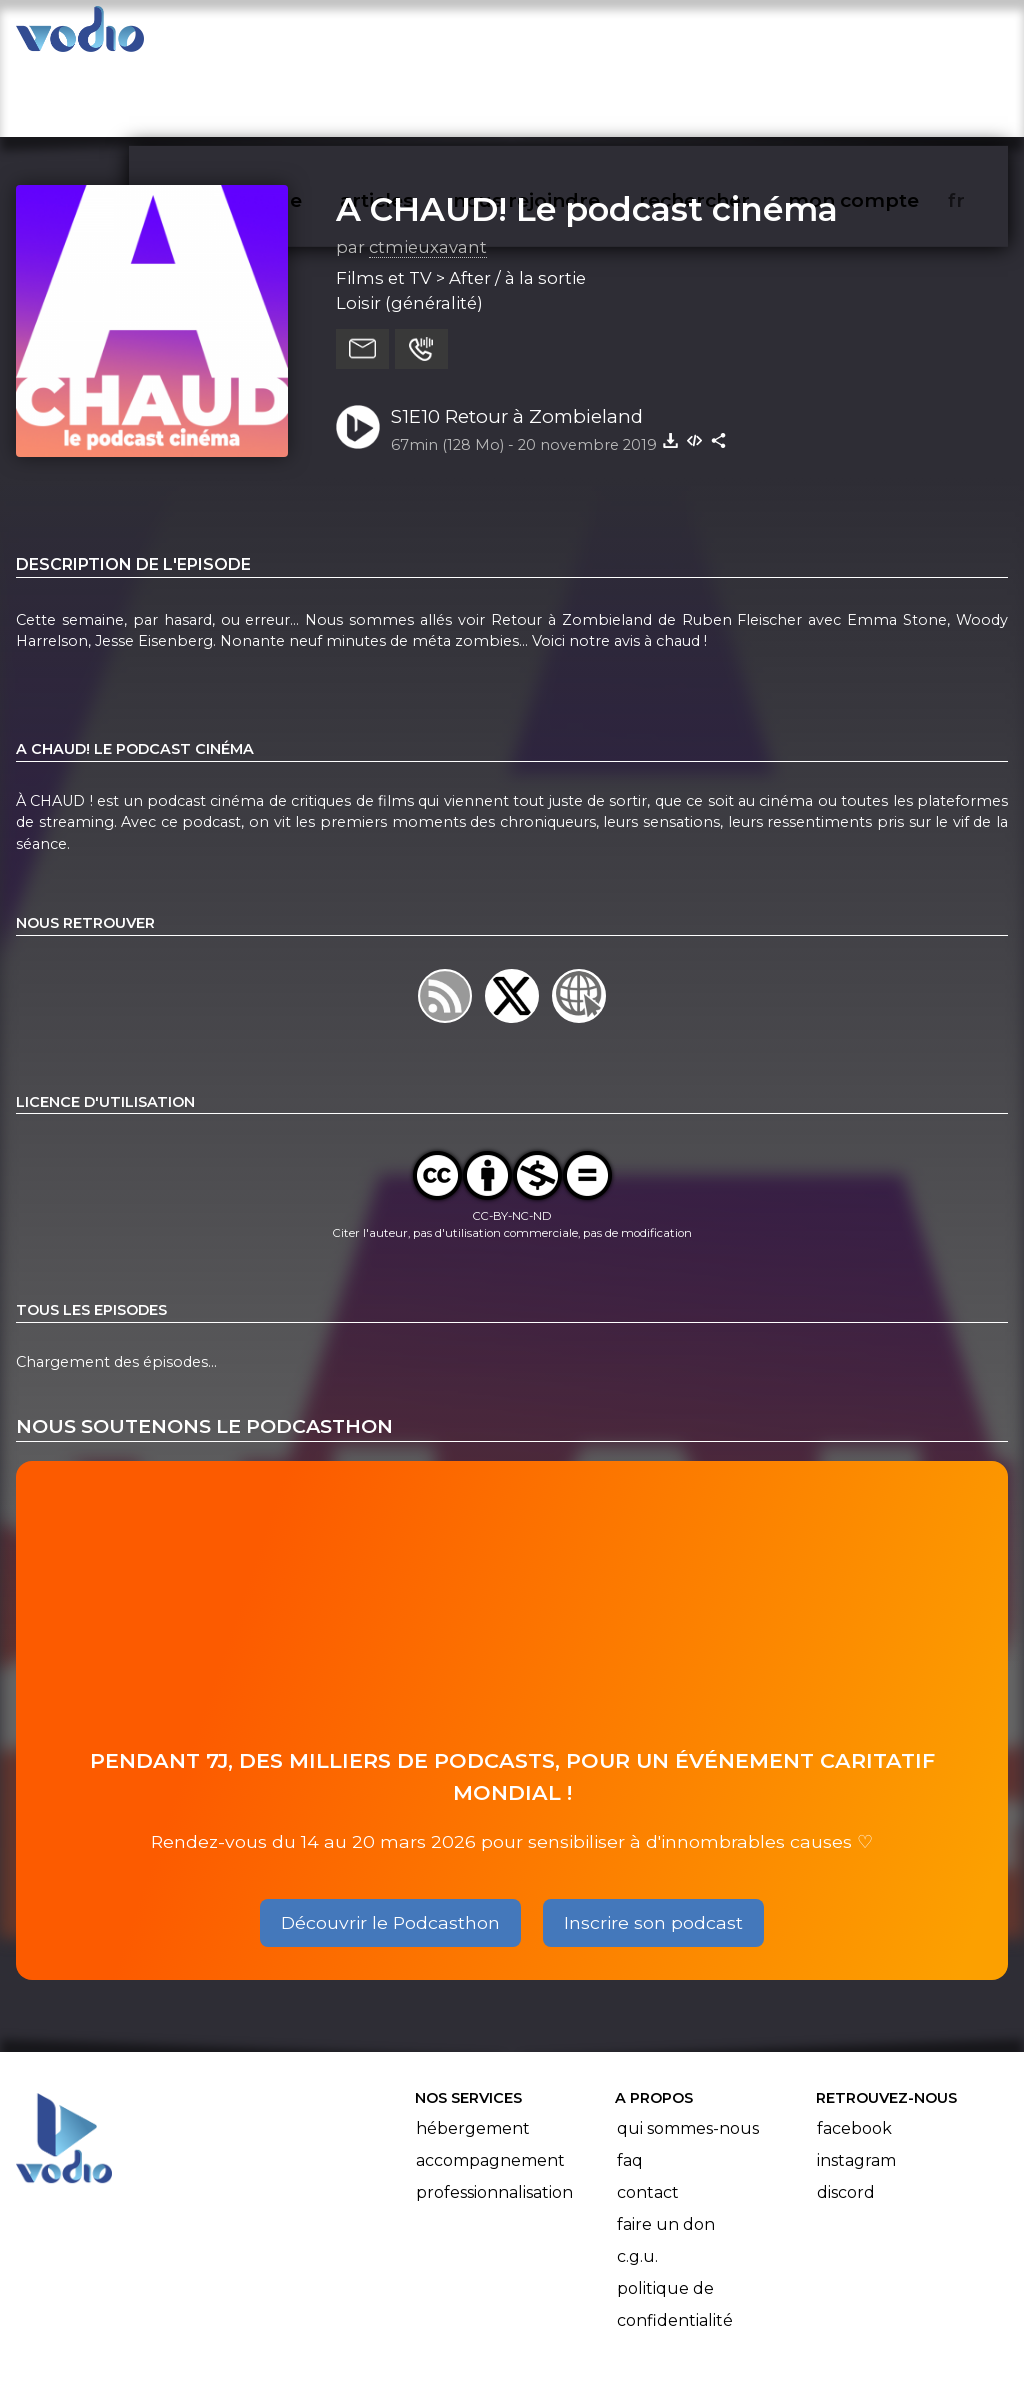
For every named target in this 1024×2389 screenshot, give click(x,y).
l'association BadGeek (340, 2345)
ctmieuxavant (428, 169)
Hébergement (473, 2050)
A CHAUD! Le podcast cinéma (587, 131)
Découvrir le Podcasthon (390, 1844)
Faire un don (666, 2146)
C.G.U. (637, 2178)
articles (422, 36)
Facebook (854, 2050)
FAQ (630, 2082)
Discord (846, 2114)
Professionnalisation (494, 2114)
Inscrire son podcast (653, 1844)
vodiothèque (286, 36)
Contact (648, 2114)
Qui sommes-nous (688, 2050)
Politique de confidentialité (675, 2226)
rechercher (730, 36)
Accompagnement (490, 2082)
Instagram (856, 2082)
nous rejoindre (567, 36)
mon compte (886, 36)
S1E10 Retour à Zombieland (517, 338)
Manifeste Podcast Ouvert (568, 2317)
